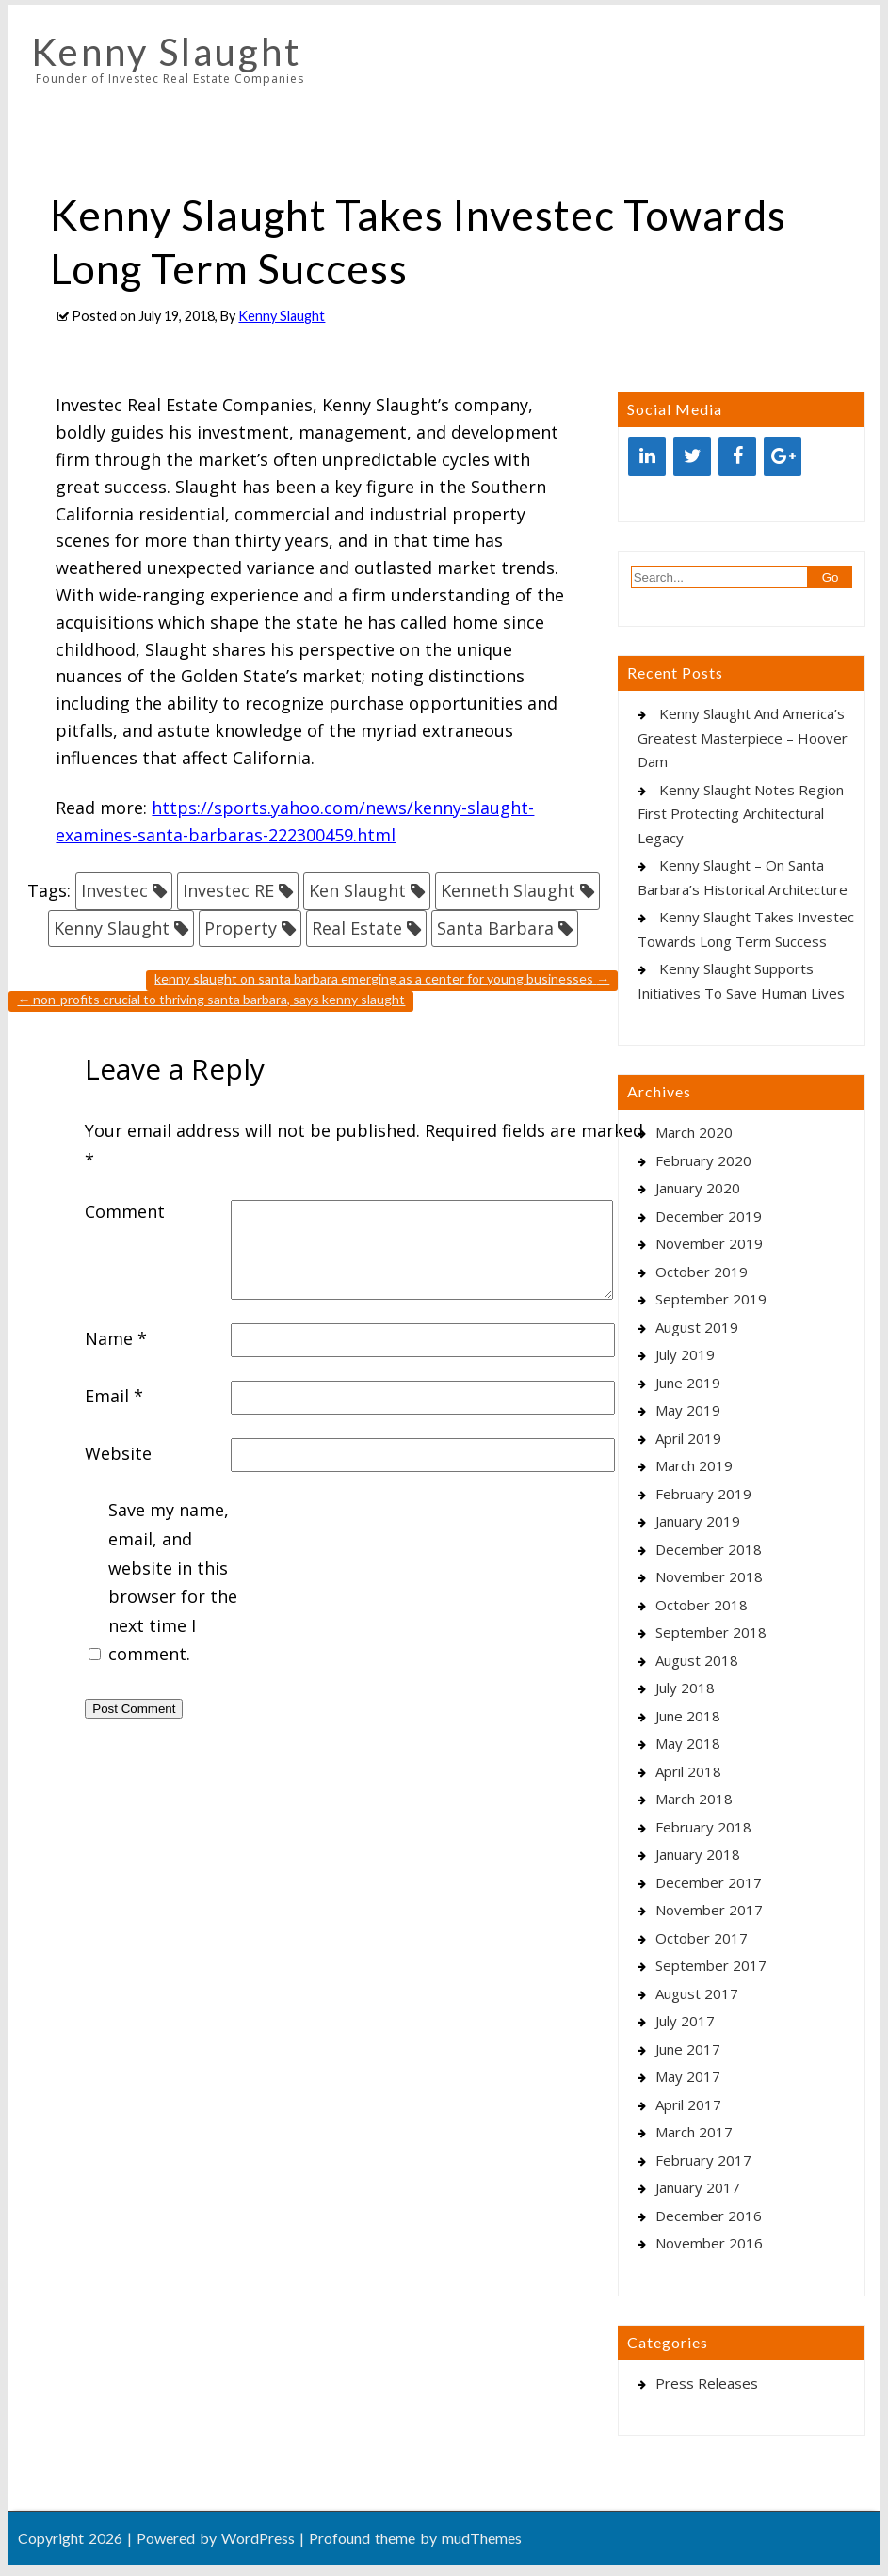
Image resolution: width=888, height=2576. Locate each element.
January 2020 (697, 1187)
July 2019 (685, 1354)
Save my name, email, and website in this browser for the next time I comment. (172, 1581)
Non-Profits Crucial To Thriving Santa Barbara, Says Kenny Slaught (211, 999)
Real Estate (357, 928)
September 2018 (711, 1632)
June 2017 (687, 2049)
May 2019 (687, 1409)
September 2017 (711, 1965)
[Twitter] (692, 456)
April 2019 (688, 1438)
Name (116, 1338)
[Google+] (782, 456)
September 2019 (711, 1298)
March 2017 (694, 2131)
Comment (125, 1211)
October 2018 (701, 1604)
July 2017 (685, 2020)
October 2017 (701, 1937)
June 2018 (687, 1715)
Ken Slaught (357, 890)
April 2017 (688, 2104)
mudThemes (482, 2538)
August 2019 (696, 1327)
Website (118, 1453)
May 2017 (687, 2076)
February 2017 (703, 2160)
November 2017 (709, 1909)
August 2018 (696, 1660)
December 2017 (708, 1882)
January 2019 (697, 1521)
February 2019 (703, 1493)
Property (240, 928)
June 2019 (687, 1382)
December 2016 (708, 2215)
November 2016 (709, 2242)
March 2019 (694, 1465)
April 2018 (688, 1771)
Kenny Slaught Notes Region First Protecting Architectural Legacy (741, 813)
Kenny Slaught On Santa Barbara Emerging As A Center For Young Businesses (381, 978)
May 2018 (687, 1743)
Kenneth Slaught (508, 890)
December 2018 (708, 1549)
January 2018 (697, 1854)
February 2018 (703, 1826)
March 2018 (694, 1798)
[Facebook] (737, 456)
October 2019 (701, 1271)
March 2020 (694, 1132)
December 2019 (708, 1216)
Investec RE (228, 890)
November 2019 (709, 1243)
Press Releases (706, 2383)
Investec (114, 890)
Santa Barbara (495, 928)
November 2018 (709, 1576)
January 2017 (697, 2187)
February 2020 (703, 1160)
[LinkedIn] (647, 456)
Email (114, 1395)
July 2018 (685, 1687)
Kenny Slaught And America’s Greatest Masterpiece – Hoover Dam (743, 737)
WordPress (258, 2538)
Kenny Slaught (166, 52)
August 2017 (696, 1993)
